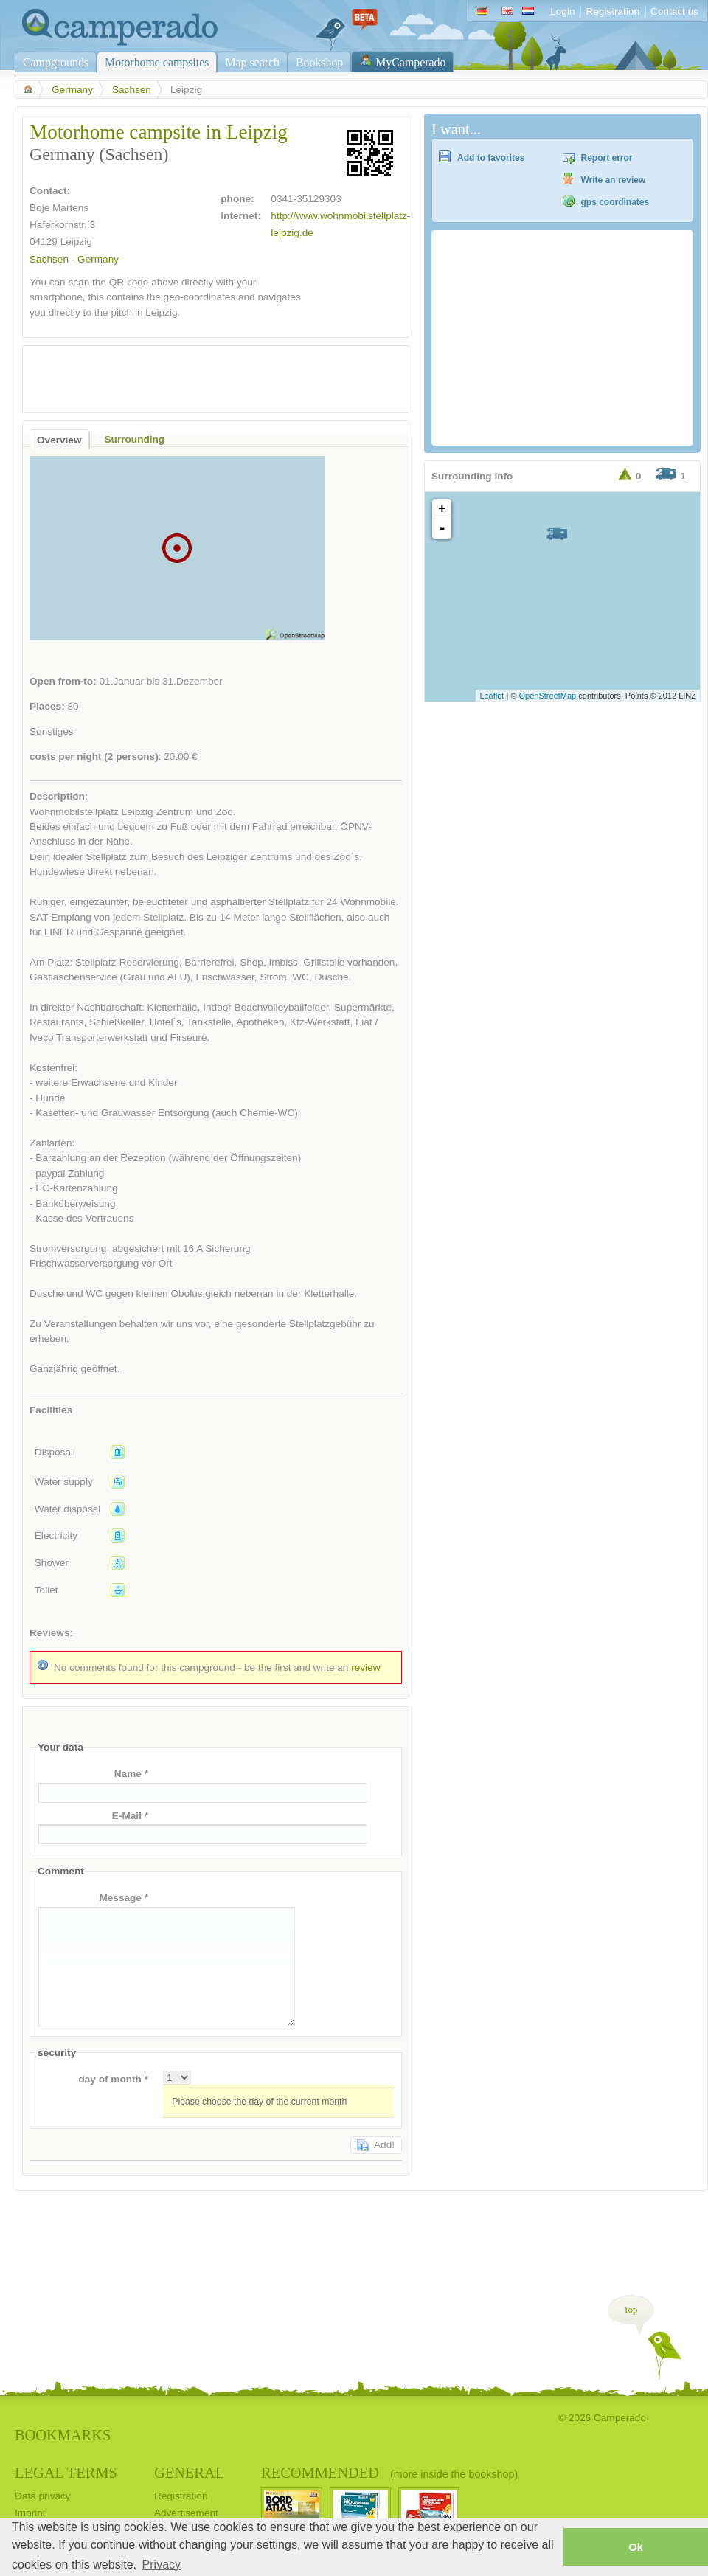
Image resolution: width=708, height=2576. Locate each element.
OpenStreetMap (548, 695)
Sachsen (131, 89)
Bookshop (319, 62)
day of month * (113, 2079)
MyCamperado (410, 62)
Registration (612, 11)
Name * (131, 1773)
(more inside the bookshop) (454, 2474)
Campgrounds (55, 62)
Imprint (30, 2512)
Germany (72, 89)
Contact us (674, 11)
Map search (252, 62)
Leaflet (491, 695)
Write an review (613, 180)
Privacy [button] (161, 2564)
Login (562, 11)
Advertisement (186, 2512)
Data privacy (43, 2495)
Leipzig (76, 241)
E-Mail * (130, 1815)
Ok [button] (635, 2547)
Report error (607, 158)
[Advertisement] (202, 375)
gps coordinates (615, 202)
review (365, 1667)
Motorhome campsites (157, 62)
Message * (123, 1897)
